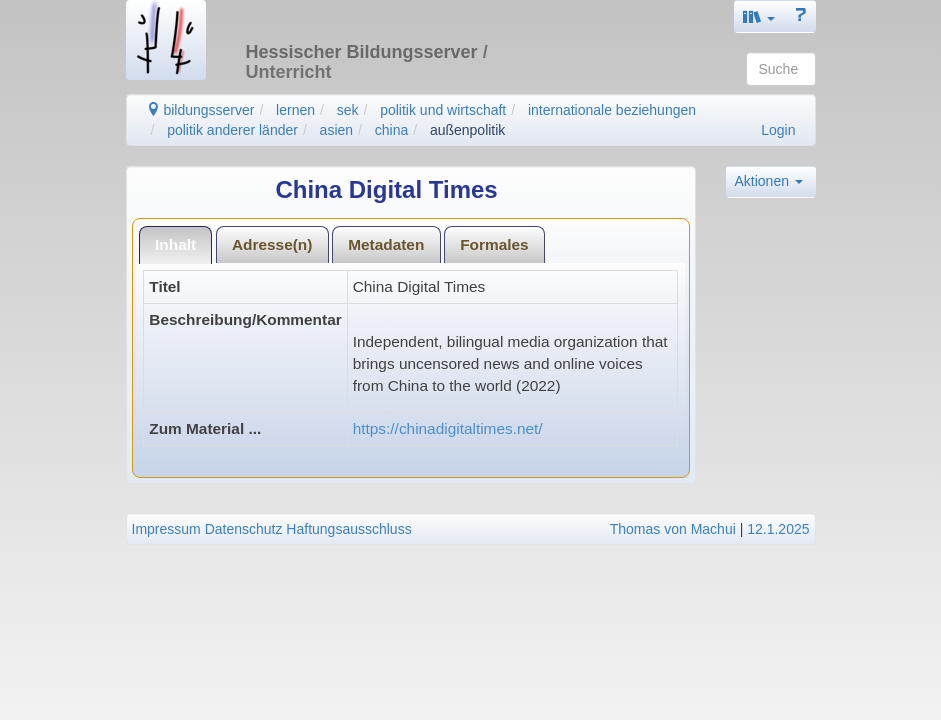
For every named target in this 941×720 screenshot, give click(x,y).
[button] (759, 16)
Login (778, 130)
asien (336, 130)
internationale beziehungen (612, 110)
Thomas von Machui (673, 529)
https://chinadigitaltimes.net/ (448, 428)
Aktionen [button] (769, 181)
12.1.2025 (778, 529)
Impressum (166, 529)
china (391, 130)
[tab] (176, 244)
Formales (494, 244)
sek (348, 110)
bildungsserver (200, 110)
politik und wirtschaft (443, 110)
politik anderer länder (232, 130)
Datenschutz (244, 529)
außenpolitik (468, 130)
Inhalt (175, 244)
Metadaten (386, 244)
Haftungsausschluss (348, 529)
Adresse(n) (272, 244)
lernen (295, 110)
